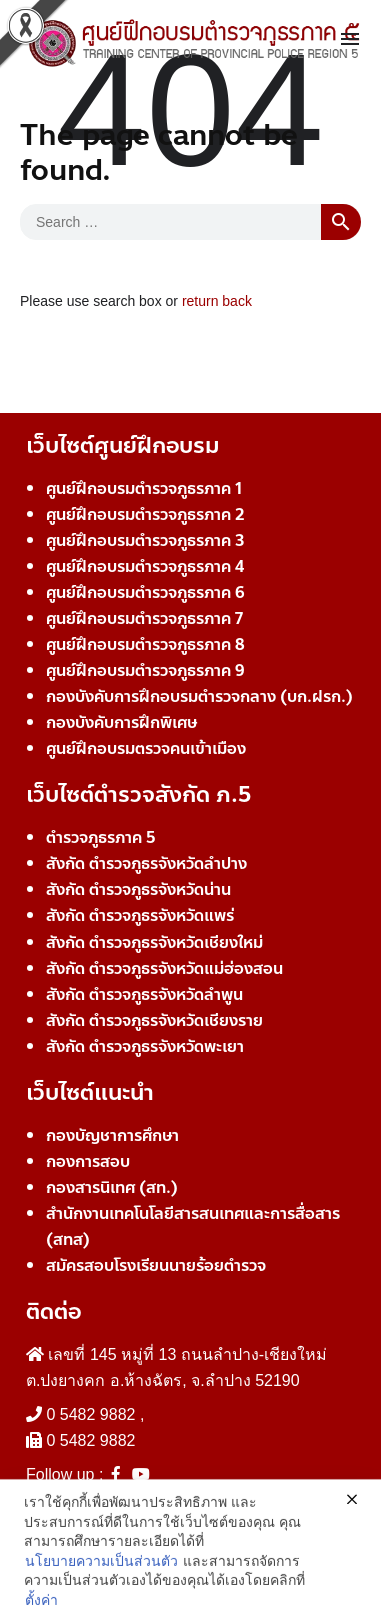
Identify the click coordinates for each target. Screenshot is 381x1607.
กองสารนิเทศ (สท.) (112, 1187)
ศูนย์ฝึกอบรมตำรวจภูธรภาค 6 (145, 592)
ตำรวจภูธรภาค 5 (101, 837)
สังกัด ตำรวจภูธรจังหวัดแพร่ (140, 915)
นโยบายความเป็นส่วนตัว (101, 1596)
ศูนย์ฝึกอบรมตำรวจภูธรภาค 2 (145, 514)
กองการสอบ (88, 1161)
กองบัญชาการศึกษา (112, 1135)
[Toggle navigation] (350, 40)
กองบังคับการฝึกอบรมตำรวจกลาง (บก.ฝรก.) (199, 696)
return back (217, 301)
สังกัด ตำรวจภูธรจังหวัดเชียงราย (154, 1020)
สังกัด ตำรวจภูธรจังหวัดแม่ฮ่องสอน (164, 968)
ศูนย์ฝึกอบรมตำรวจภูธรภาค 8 (145, 644)
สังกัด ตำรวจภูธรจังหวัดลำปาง (146, 863)
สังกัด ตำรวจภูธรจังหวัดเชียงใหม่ (154, 942)
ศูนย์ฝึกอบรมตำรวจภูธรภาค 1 (144, 488)
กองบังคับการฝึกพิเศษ (121, 722)
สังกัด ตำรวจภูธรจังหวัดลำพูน (144, 994)
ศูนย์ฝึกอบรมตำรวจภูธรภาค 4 (145, 566)
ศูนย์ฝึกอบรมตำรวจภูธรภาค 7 (144, 618)
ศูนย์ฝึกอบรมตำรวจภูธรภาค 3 (145, 540)
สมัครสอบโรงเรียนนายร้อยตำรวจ (156, 1265)
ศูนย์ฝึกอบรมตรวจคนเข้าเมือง (146, 748)
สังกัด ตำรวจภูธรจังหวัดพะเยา (145, 1046)
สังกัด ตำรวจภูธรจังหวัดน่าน (138, 889)
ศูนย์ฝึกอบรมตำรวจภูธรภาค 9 (145, 670)
